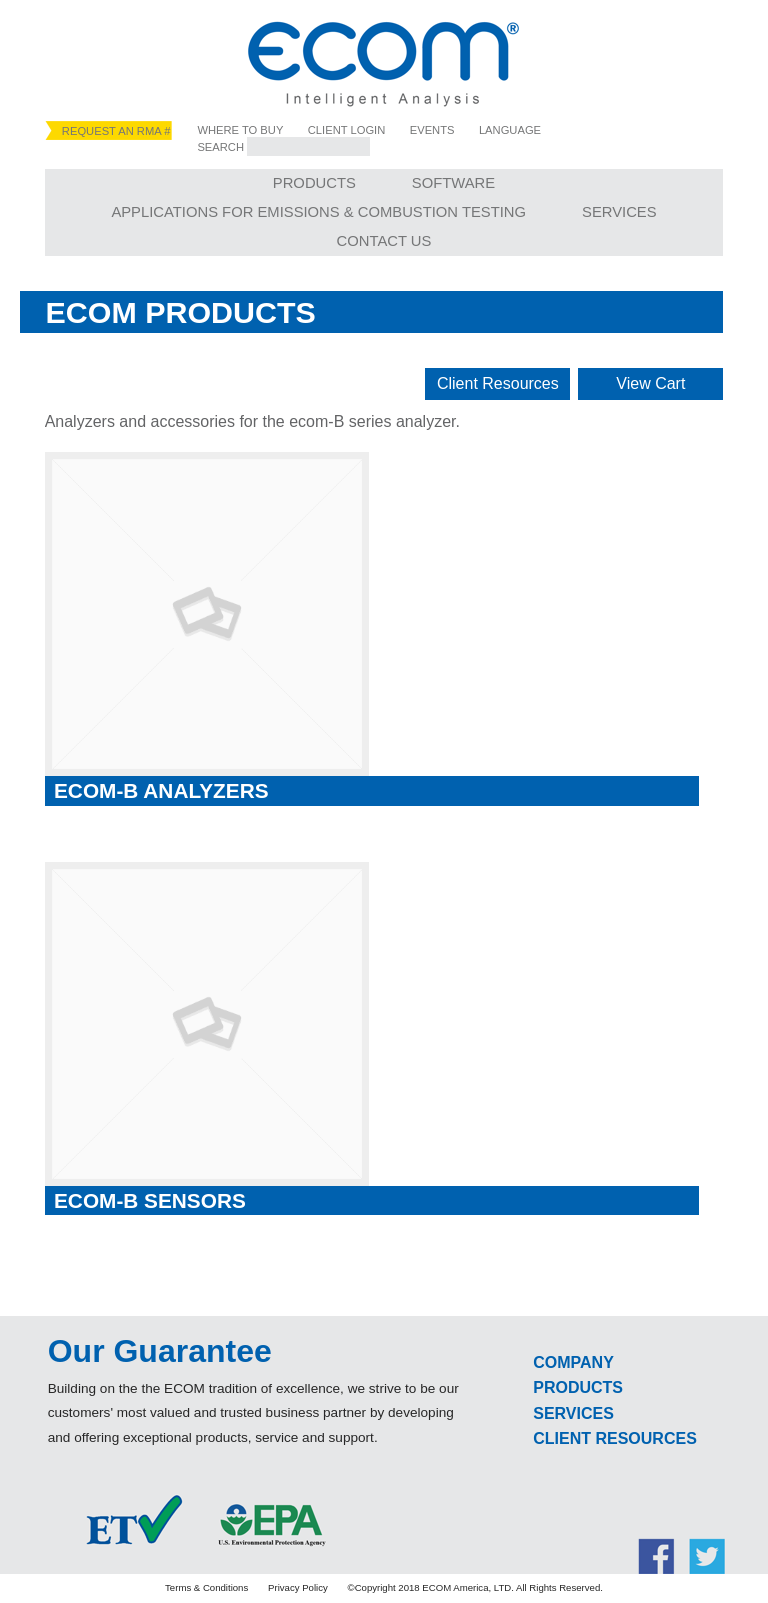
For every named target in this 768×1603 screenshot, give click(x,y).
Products (314, 183)
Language (510, 130)
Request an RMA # (116, 131)
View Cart (650, 383)
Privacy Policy (298, 1587)
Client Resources (498, 383)
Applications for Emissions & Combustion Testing (318, 212)
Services (619, 212)
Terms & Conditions (206, 1587)
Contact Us (384, 241)
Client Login (347, 130)
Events (432, 130)
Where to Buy (240, 130)
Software (453, 183)
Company (573, 1362)
